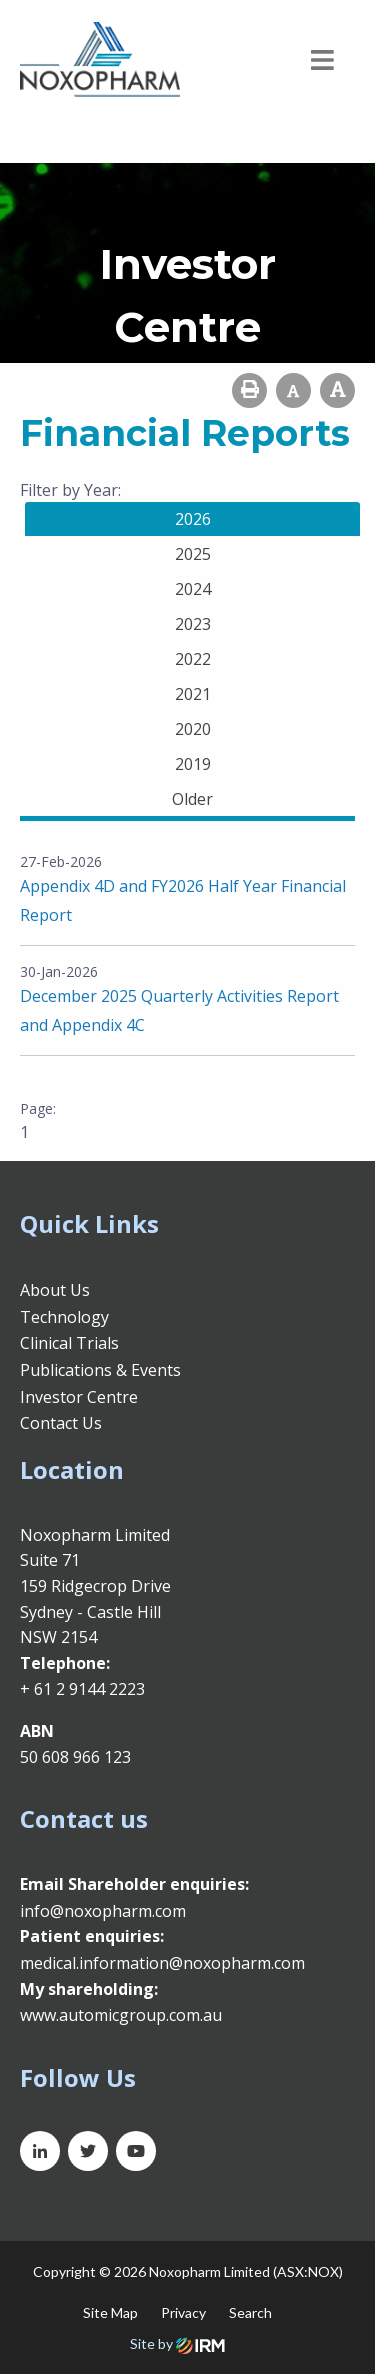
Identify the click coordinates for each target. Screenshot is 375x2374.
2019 (193, 764)
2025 (193, 554)
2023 (193, 624)
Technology (64, 1317)
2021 (193, 694)
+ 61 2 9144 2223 (82, 1689)
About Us (55, 1290)
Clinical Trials (69, 1343)
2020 (193, 729)
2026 (193, 519)
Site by (177, 2343)
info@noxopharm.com (103, 1911)
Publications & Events (100, 1370)
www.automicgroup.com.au (121, 2015)
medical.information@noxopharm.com (162, 1963)
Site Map (110, 2312)
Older (192, 799)
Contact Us (61, 1423)
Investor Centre (79, 1397)
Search (250, 2312)
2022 (193, 659)
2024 (193, 589)
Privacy (183, 2312)
